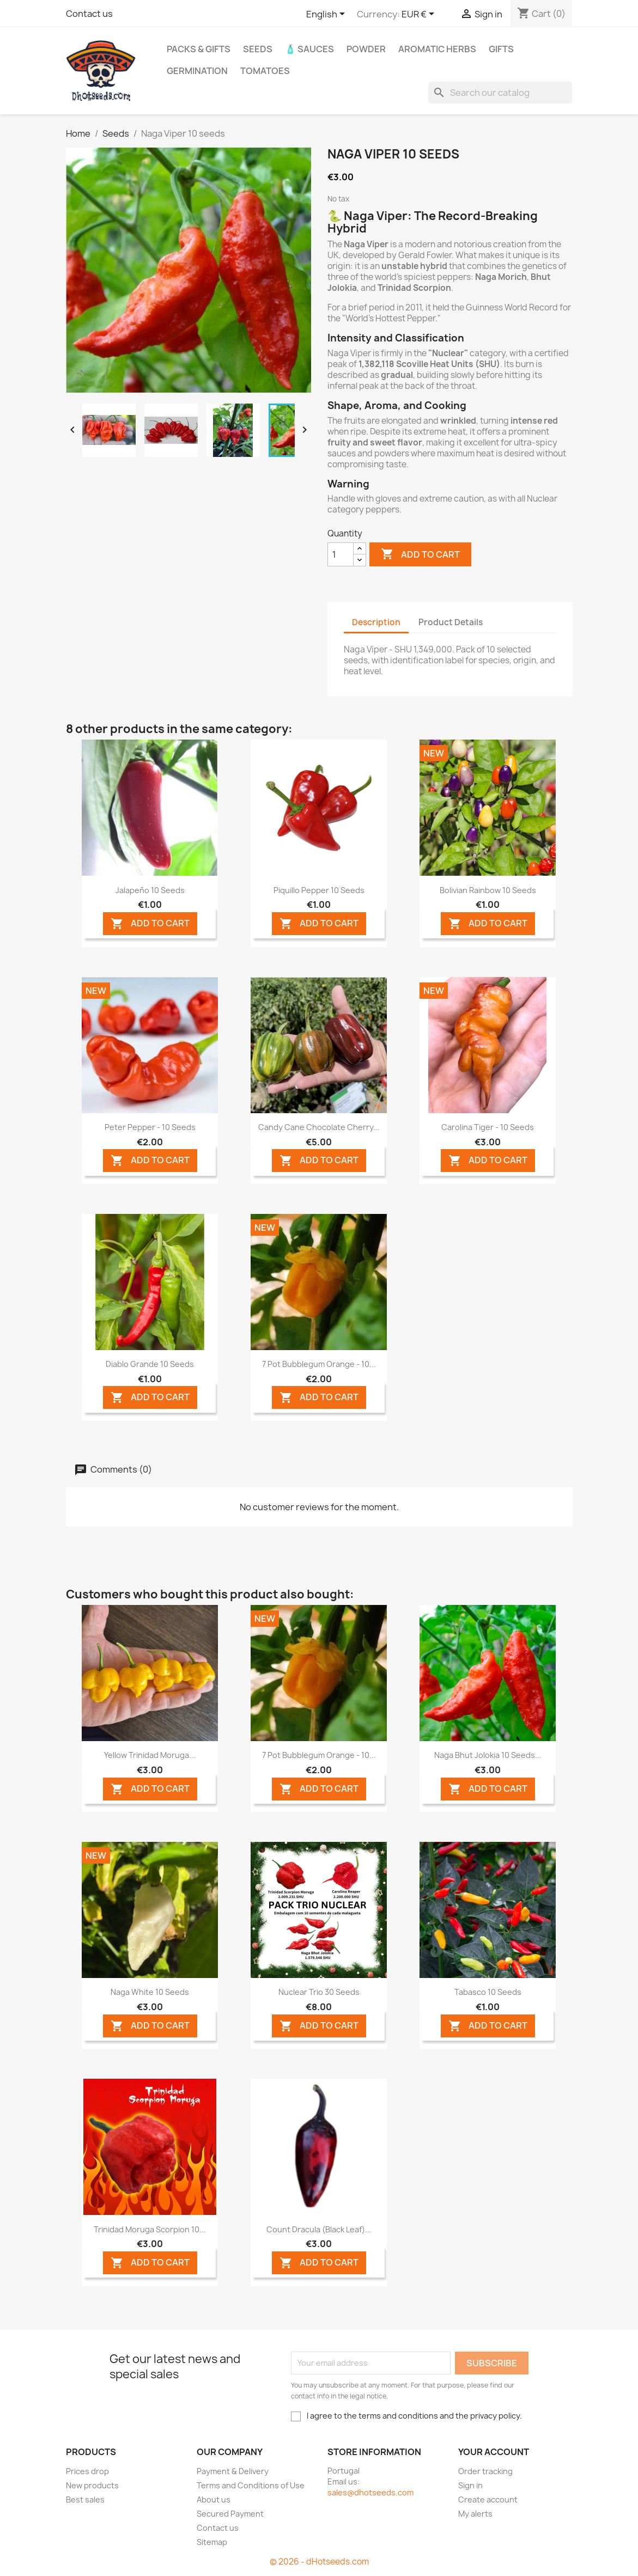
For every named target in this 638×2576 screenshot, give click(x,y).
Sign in (470, 2485)
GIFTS (501, 49)
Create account (488, 2499)
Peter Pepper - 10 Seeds (150, 1127)
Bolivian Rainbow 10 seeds (488, 890)
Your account (493, 2452)
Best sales (85, 2499)
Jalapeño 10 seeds (150, 890)
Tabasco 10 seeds (487, 1992)
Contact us (89, 14)
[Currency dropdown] (420, 14)
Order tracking (485, 2471)
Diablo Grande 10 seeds (150, 1364)
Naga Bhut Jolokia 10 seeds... (488, 1755)
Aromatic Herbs (437, 49)
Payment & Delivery (233, 2471)
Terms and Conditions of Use (251, 2485)
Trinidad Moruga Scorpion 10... (150, 2229)
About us (213, 2499)
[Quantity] (340, 554)
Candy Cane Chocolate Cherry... (319, 1127)
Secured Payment (230, 2513)
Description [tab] (376, 622)
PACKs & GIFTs (198, 49)
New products (92, 2485)
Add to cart (420, 554)
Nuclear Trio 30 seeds (319, 1992)
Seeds (257, 49)
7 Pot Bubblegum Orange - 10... (319, 1364)
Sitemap (212, 2542)
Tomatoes (265, 71)
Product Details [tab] (450, 622)
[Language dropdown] (327, 14)
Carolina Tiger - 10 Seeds (487, 1127)
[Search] (500, 92)
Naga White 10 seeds (150, 1992)
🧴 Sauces (309, 49)
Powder (366, 49)
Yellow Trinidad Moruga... (150, 1755)
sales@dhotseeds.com (370, 2492)
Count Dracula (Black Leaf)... (319, 2229)
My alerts (475, 2513)
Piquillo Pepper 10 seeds (319, 890)
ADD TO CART (150, 924)
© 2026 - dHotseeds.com (319, 2561)
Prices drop (87, 2471)
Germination (197, 71)
